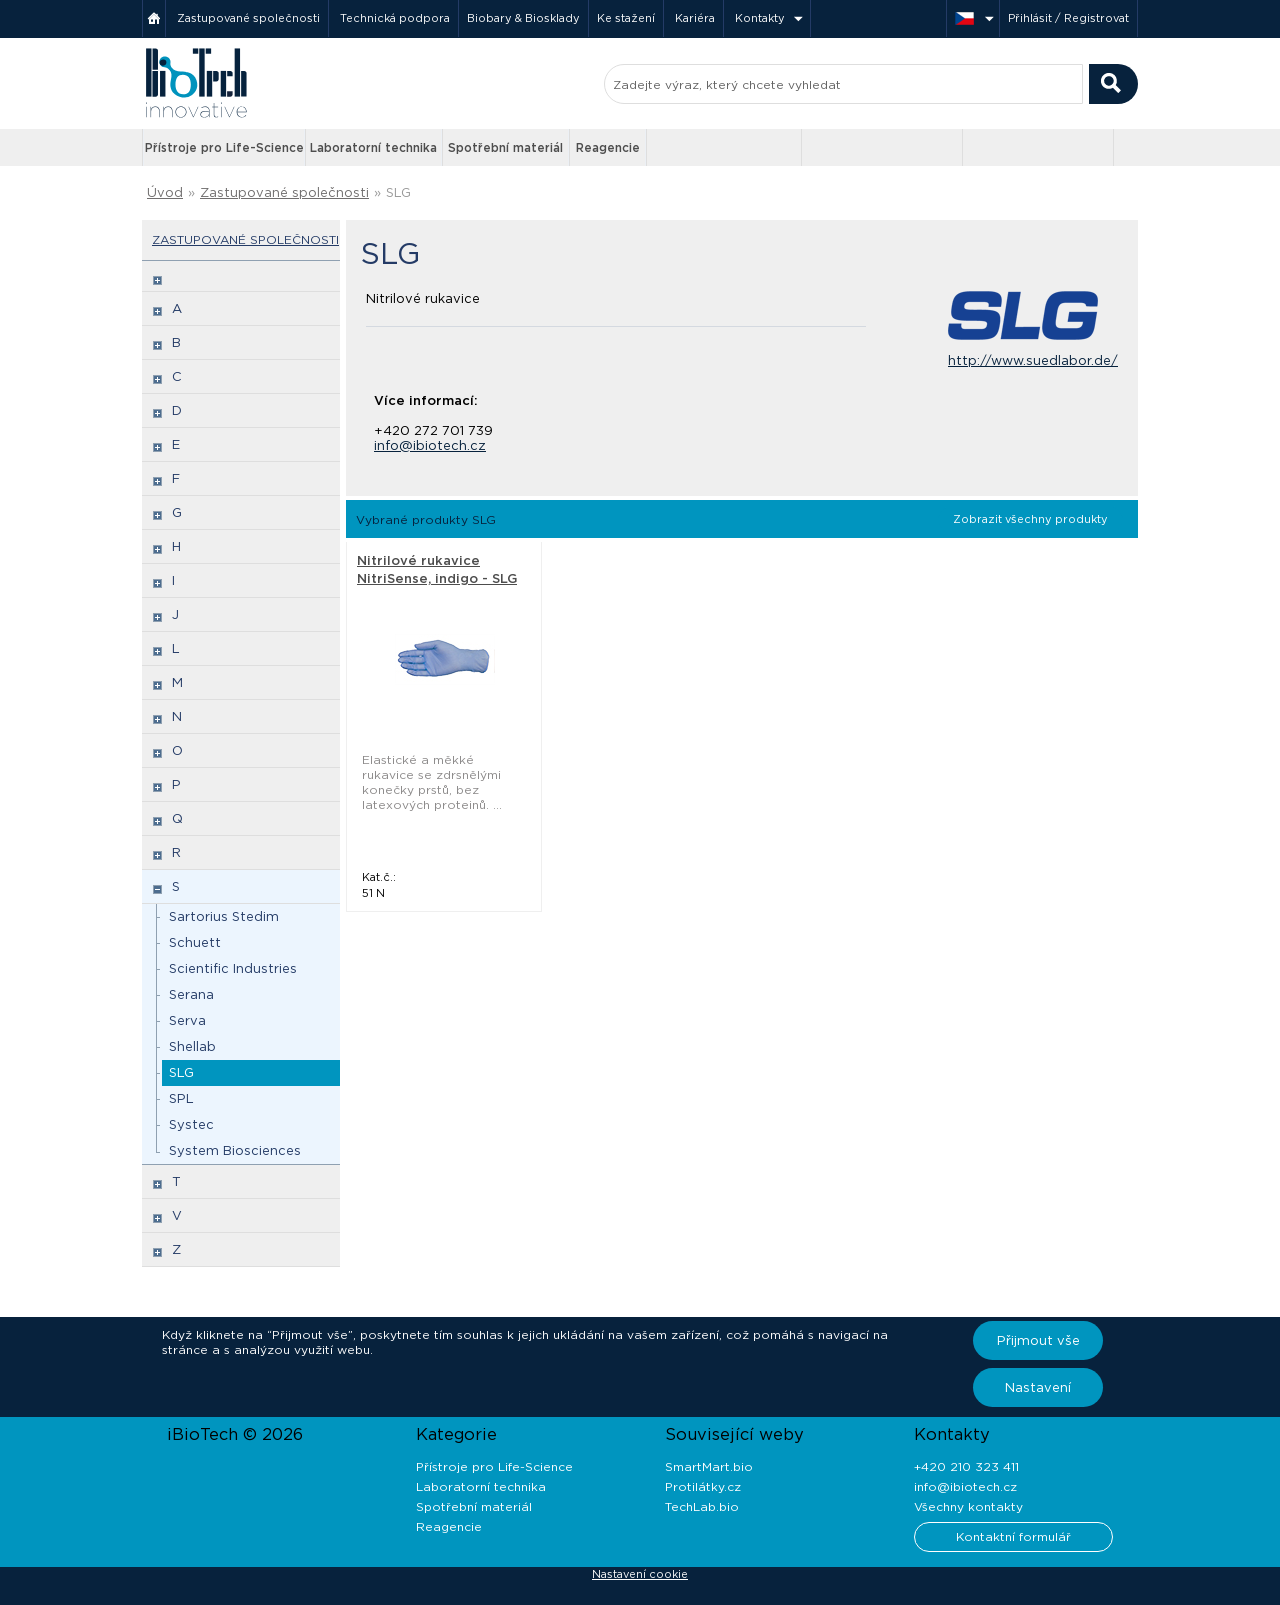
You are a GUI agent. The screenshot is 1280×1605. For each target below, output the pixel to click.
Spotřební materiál (505, 147)
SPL (181, 1098)
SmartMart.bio (709, 1466)
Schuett (195, 942)
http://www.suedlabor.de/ (1033, 360)
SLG (398, 192)
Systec (191, 1124)
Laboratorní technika (373, 147)
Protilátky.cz (703, 1486)
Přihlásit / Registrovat (1068, 18)
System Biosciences (235, 1150)
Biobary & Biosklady (523, 18)
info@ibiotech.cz (430, 445)
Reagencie (608, 147)
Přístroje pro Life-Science (224, 147)
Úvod (165, 192)
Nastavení (1038, 1387)
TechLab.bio (702, 1506)
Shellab (192, 1046)
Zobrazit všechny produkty (1030, 519)
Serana (191, 994)
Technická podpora (395, 18)
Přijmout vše (1038, 1340)
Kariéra (695, 18)
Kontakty (760, 18)
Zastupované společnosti (248, 18)
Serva (187, 1020)
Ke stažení (626, 18)
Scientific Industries (233, 968)
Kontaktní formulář (1013, 1536)
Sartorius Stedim (224, 916)
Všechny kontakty (968, 1506)
